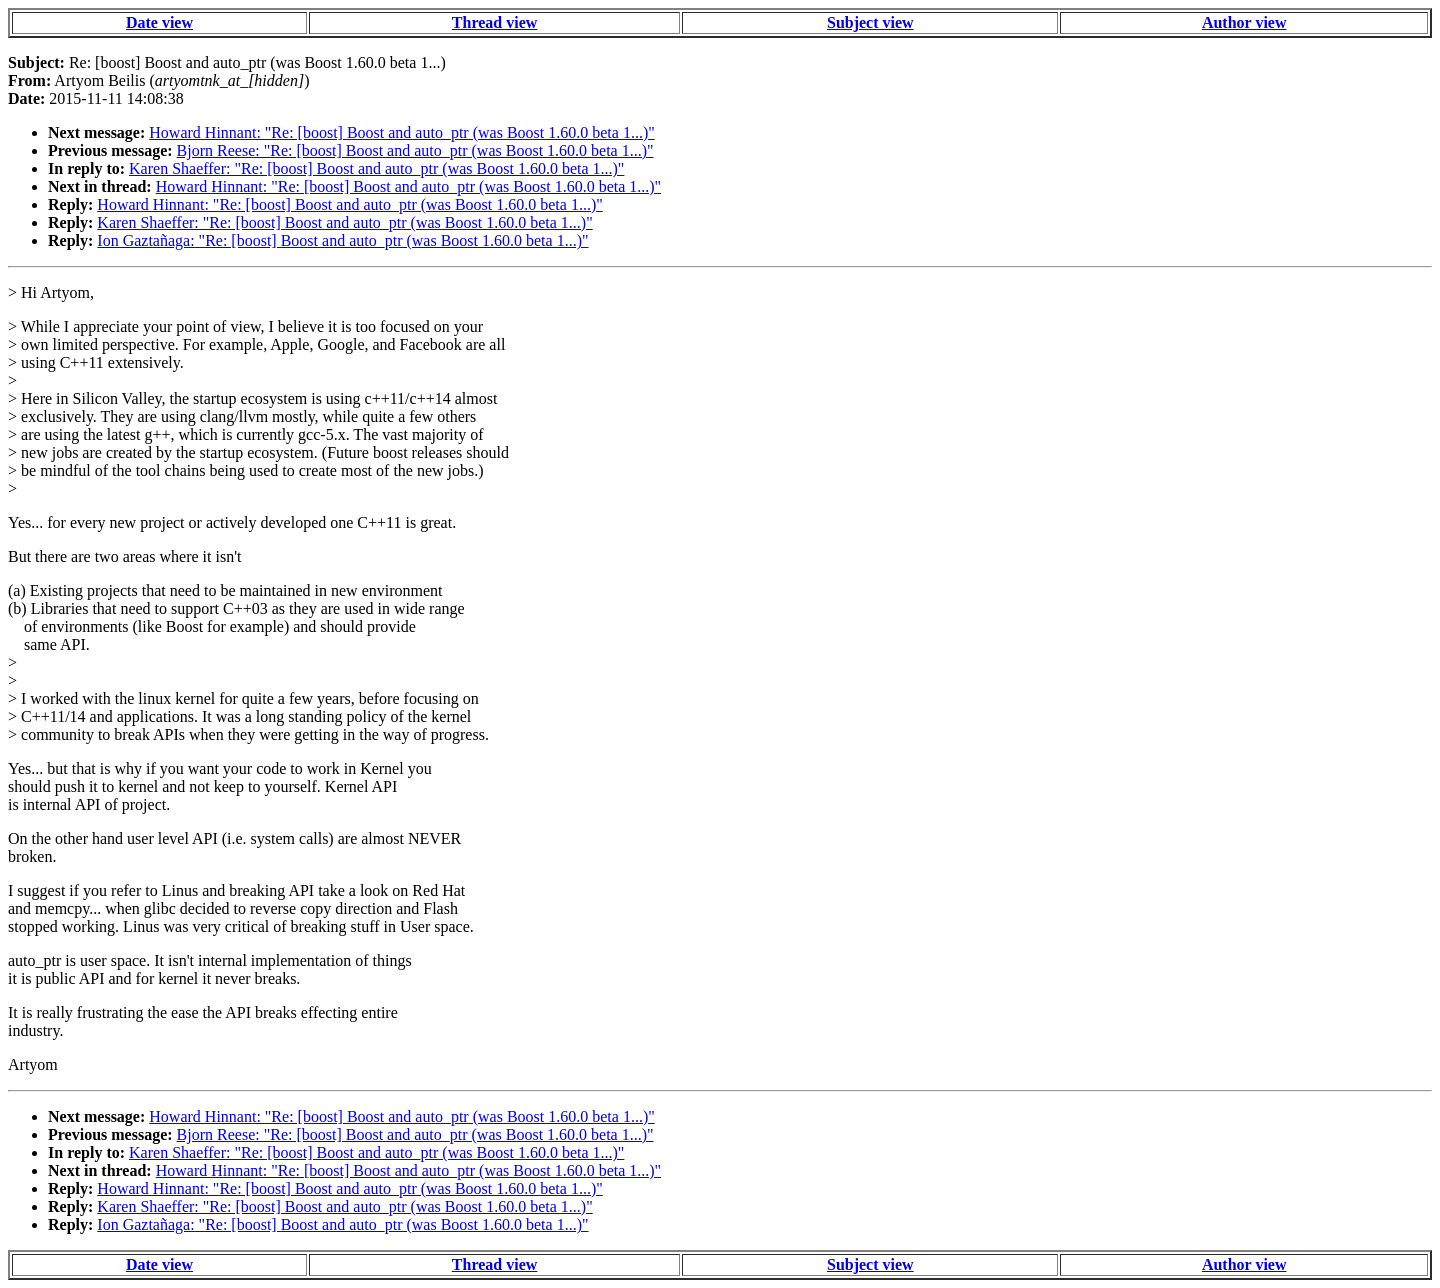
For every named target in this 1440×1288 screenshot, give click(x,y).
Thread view (494, 22)
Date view (159, 22)
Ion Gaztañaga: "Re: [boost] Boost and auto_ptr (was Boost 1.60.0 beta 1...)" (342, 240)
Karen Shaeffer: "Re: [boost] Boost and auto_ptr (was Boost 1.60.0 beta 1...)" (376, 168)
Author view (1244, 22)
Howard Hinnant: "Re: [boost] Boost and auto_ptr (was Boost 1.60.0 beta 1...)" (401, 132)
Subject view (870, 22)
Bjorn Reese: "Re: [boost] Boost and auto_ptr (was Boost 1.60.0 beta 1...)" (415, 150)
